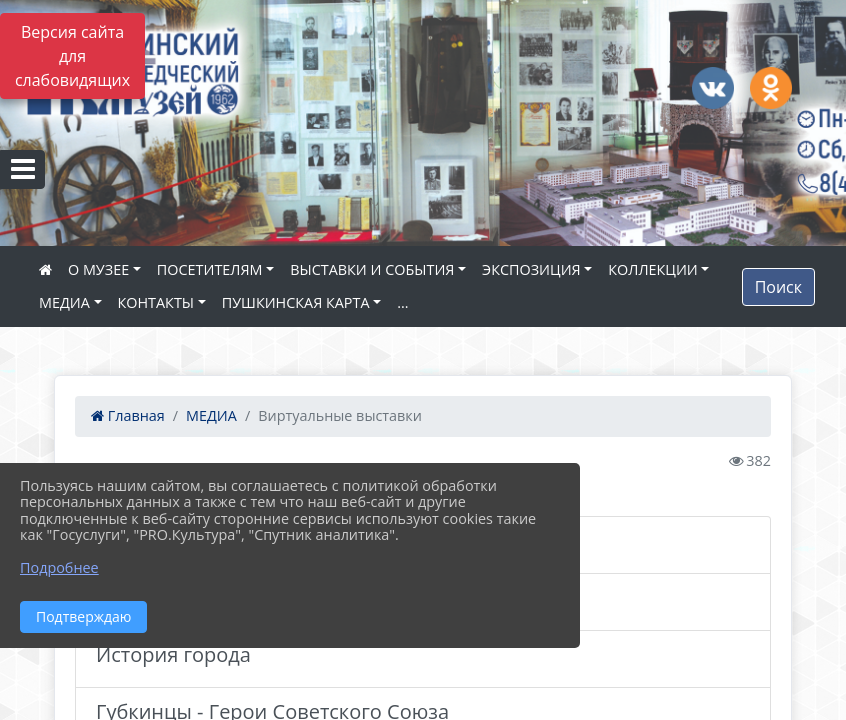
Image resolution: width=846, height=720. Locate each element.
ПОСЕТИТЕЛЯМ (210, 269)
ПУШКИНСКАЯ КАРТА (296, 302)
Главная (128, 415)
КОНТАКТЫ (156, 302)
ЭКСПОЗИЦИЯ (531, 269)
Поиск (778, 287)
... (402, 302)
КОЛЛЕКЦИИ (652, 269)
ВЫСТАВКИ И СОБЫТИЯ (372, 269)
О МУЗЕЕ (98, 269)
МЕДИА (64, 302)
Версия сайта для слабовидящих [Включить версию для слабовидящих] (72, 56)
